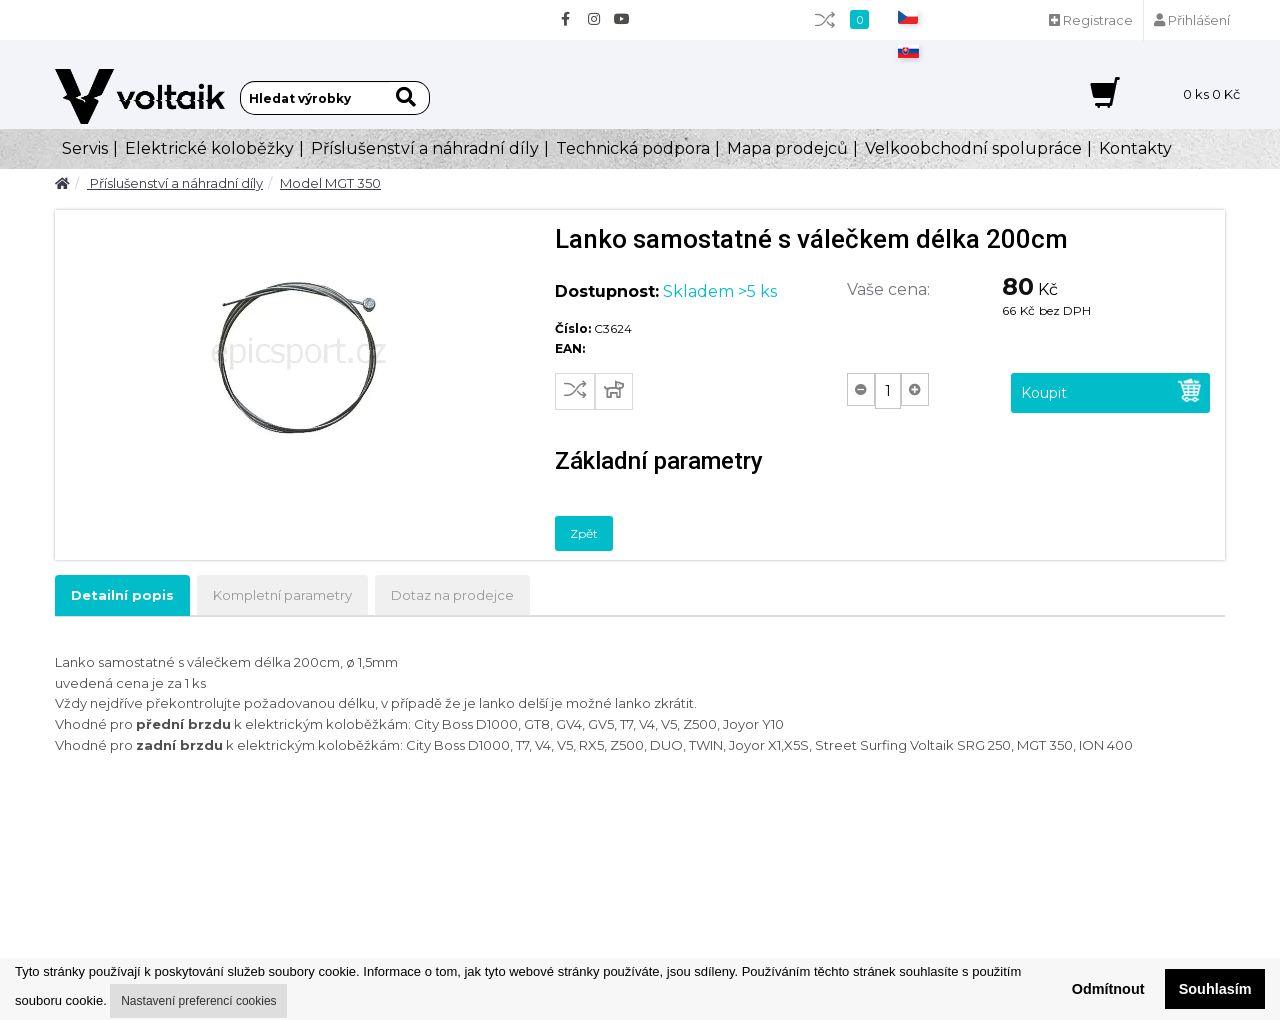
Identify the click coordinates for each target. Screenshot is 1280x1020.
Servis (85, 148)
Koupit (1112, 390)
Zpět (584, 533)
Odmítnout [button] (1108, 989)
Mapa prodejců (787, 148)
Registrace (1091, 20)
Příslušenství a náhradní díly (425, 148)
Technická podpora (633, 148)
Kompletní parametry (282, 595)
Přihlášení (1192, 20)
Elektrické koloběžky (209, 148)
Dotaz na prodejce (452, 595)
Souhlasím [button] (1215, 989)
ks (1211, 94)
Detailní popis (122, 595)
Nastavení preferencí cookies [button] (198, 1001)
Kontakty (1135, 148)
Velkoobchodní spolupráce (973, 148)
